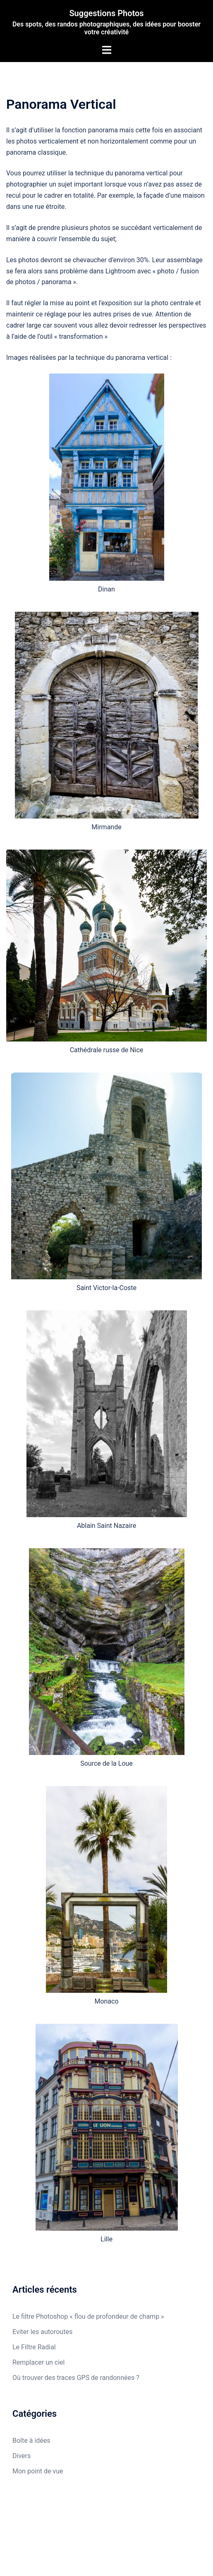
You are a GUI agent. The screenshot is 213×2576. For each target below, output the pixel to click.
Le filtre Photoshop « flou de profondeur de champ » (88, 2316)
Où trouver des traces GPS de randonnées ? (75, 2378)
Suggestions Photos (106, 13)
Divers (21, 2456)
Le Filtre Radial (34, 2347)
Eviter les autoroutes (42, 2332)
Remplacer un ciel (38, 2362)
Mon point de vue (37, 2471)
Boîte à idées (31, 2440)
